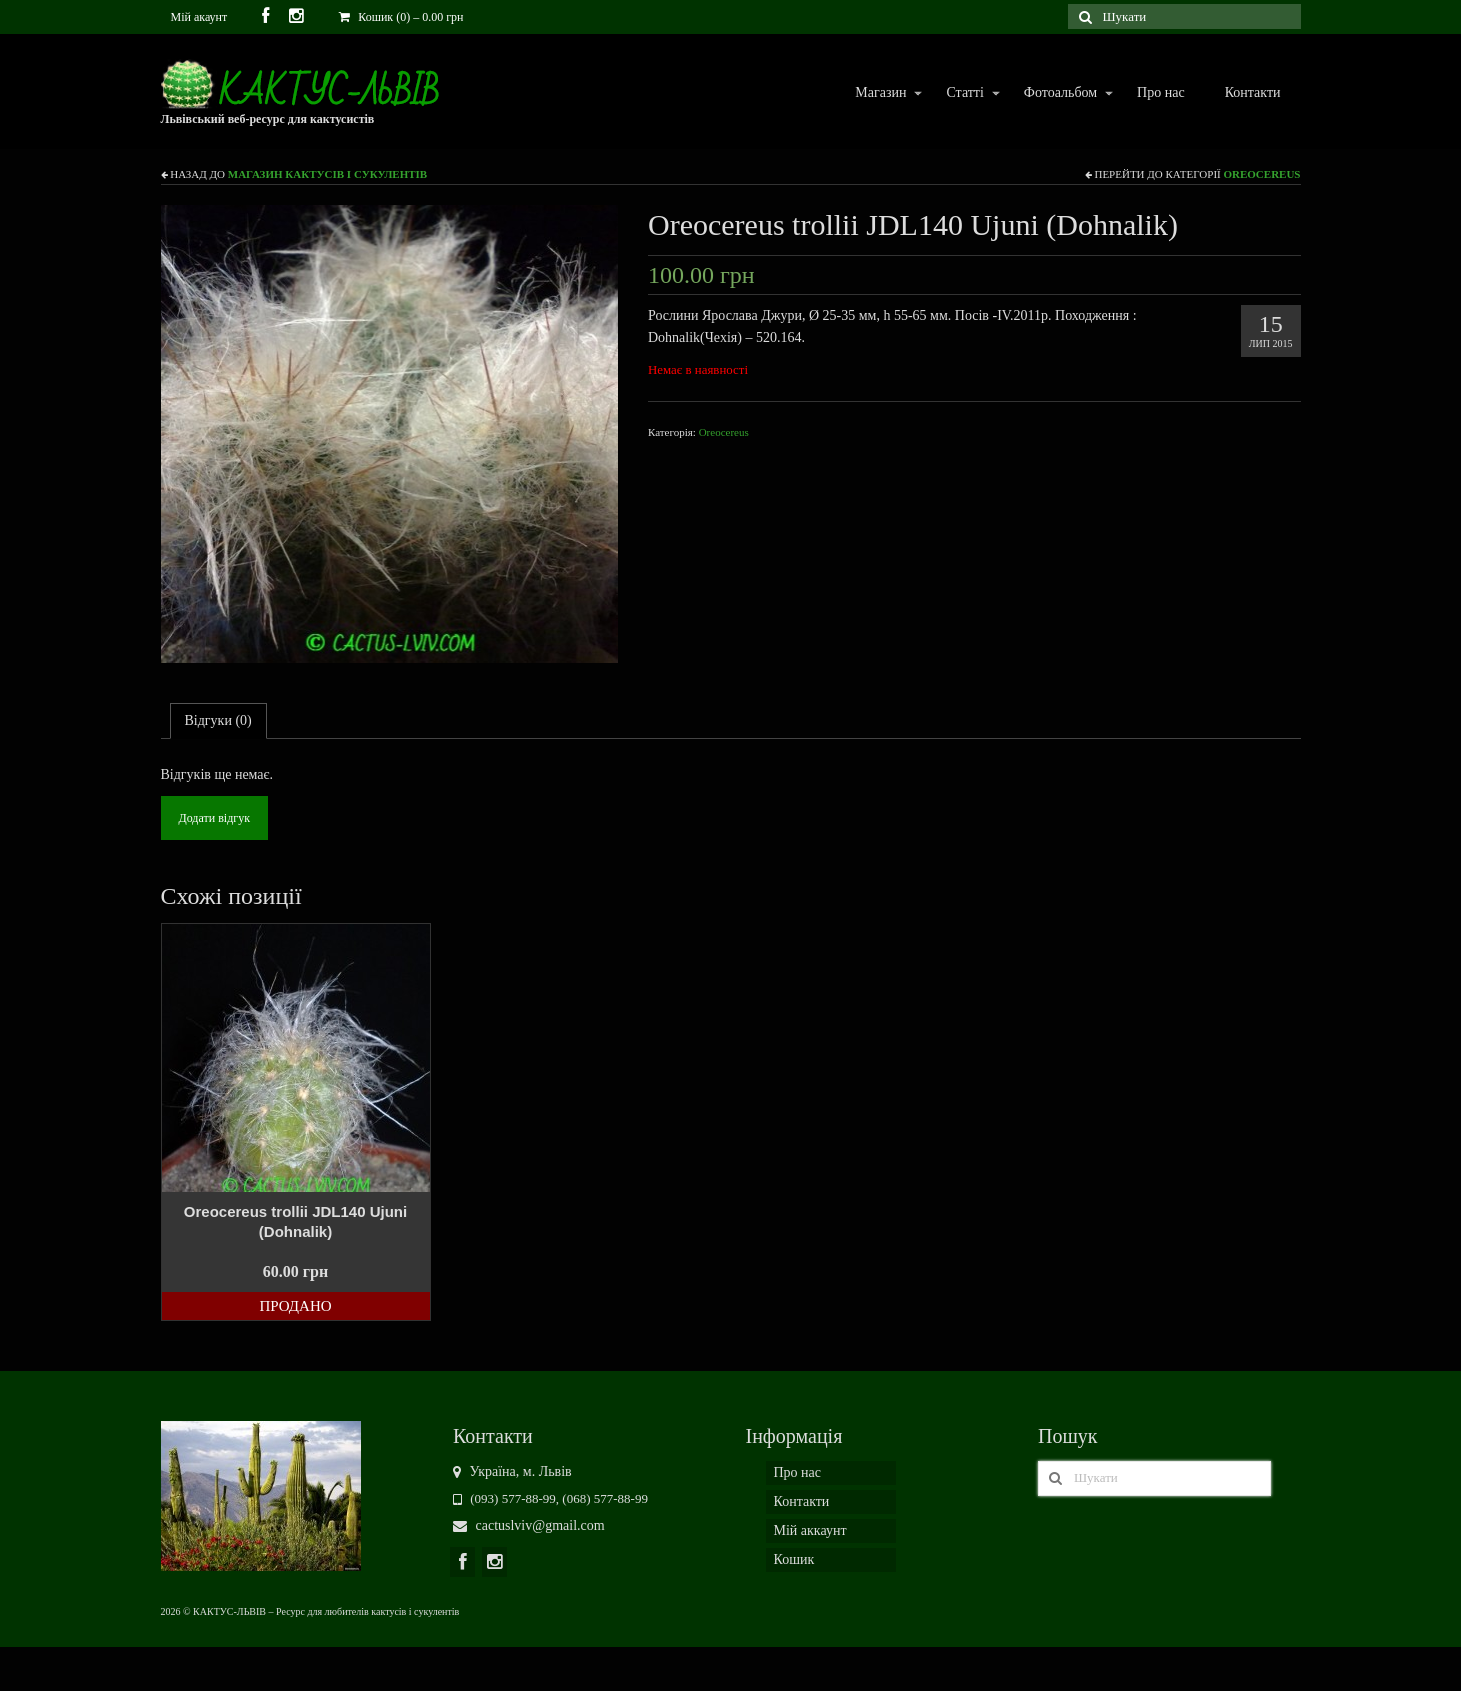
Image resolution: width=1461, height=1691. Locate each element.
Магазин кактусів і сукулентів (327, 174)
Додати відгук (214, 818)
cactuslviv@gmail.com (529, 1525)
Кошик (794, 1559)
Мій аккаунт (810, 1530)
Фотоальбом (1059, 93)
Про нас (1161, 92)
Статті (963, 93)
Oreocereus (1261, 174)
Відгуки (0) (218, 720)
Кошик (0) (401, 17)
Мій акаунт (199, 17)
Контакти (1253, 92)
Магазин (879, 93)
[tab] (218, 721)
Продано (295, 1306)
